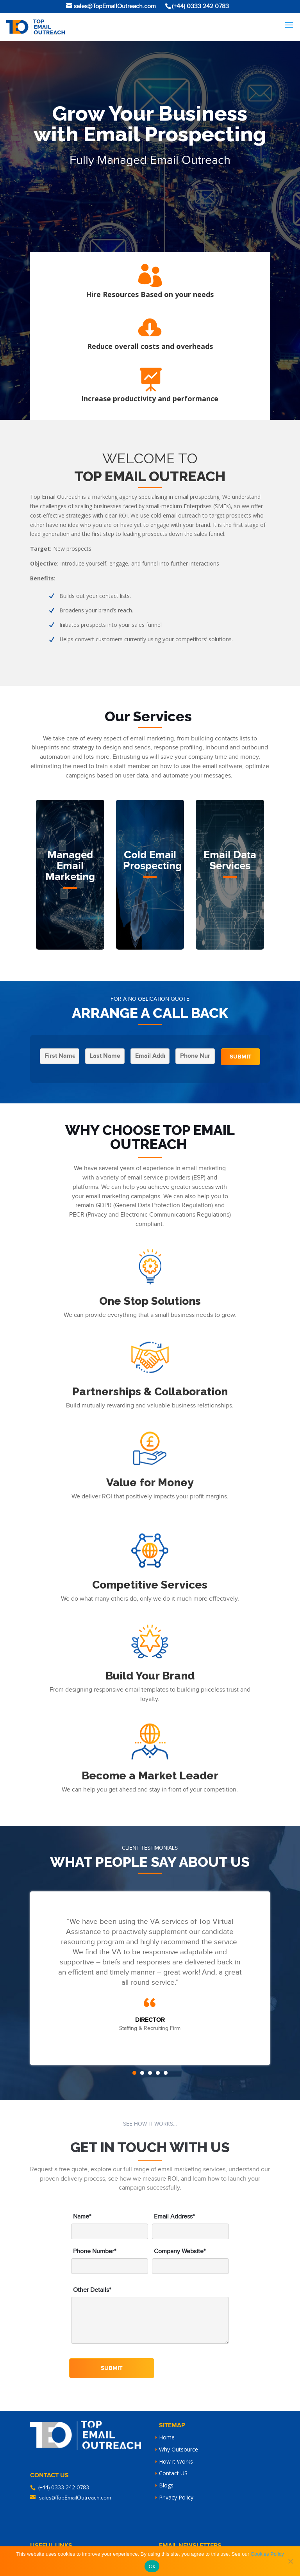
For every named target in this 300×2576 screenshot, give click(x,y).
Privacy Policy (176, 2497)
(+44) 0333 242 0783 (63, 2488)
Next (258, 1978)
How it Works (176, 2461)
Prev (42, 1978)
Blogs (166, 2485)
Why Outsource (178, 2449)
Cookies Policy (267, 2554)
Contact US (173, 2473)
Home (167, 2437)
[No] (290, 2561)
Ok (151, 2566)
